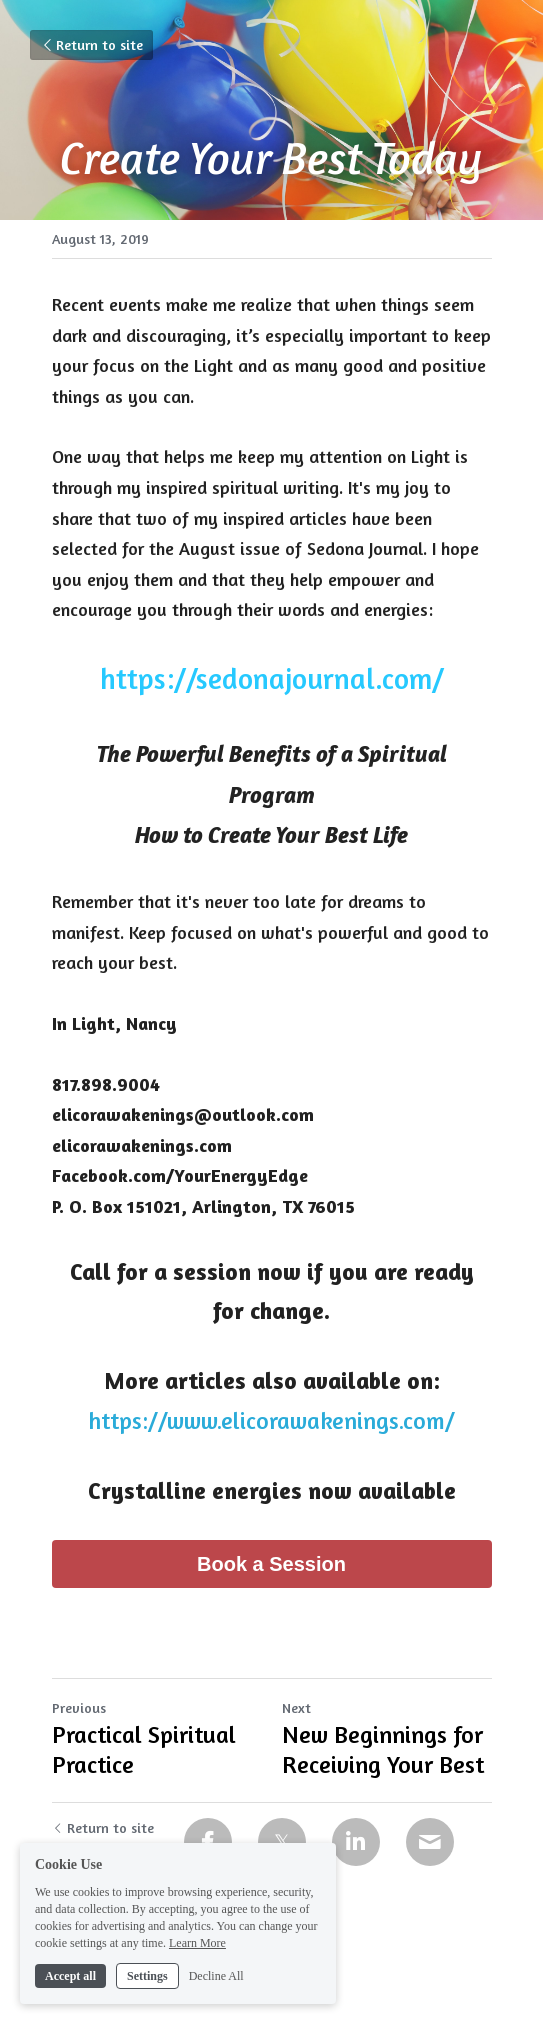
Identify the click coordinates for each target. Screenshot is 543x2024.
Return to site (91, 44)
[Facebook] (208, 1842)
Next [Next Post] (296, 1707)
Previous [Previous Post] (79, 1707)
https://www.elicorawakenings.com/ (271, 1420)
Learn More (197, 1970)
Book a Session (271, 1564)
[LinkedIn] (356, 1842)
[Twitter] (282, 1842)
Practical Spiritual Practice (144, 1749)
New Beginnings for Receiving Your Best (383, 1749)
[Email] (430, 1842)
